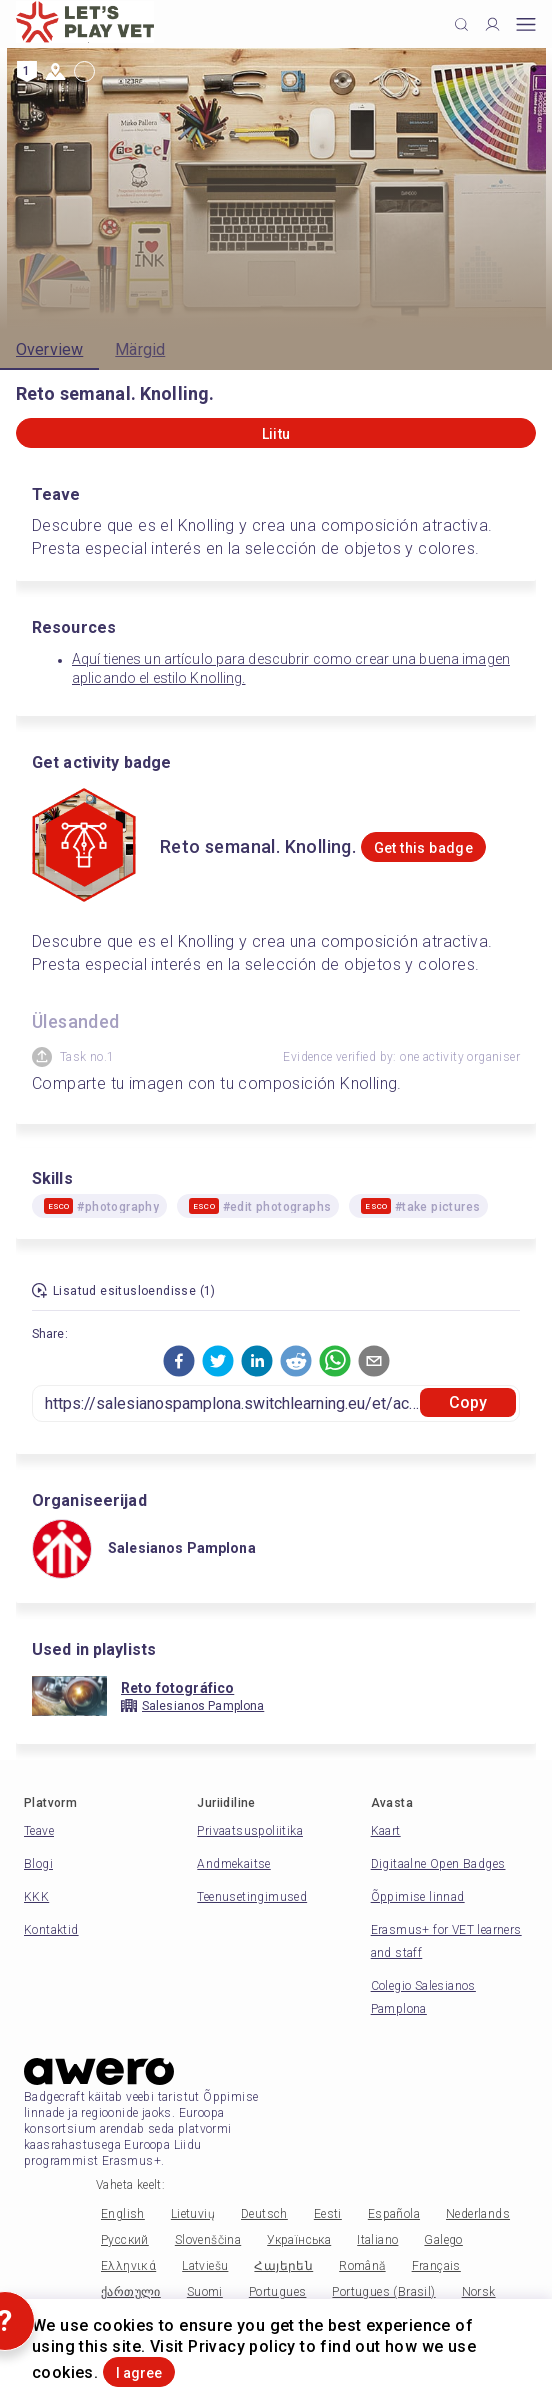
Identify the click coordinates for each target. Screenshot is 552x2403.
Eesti (328, 2214)
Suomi (205, 2292)
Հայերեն (283, 2266)
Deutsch (264, 2214)
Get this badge (424, 848)
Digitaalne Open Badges (438, 1864)
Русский (125, 2240)
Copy (468, 1402)
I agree (139, 2373)
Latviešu (205, 2266)
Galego (443, 2240)
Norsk (479, 2292)
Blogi (38, 1864)
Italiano (377, 2240)
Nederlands (478, 2214)
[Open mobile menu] (526, 24)
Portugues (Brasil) (383, 2292)
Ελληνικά (128, 2266)
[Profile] (492, 24)
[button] (179, 1361)
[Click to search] (461, 24)
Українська (299, 2240)
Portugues (278, 2292)
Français (436, 2266)
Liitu (276, 434)
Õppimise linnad (418, 1897)
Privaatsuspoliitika (250, 1831)
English (123, 2214)
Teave (39, 1831)
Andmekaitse (233, 1864)
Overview (49, 349)
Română (362, 2266)
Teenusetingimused (252, 1897)
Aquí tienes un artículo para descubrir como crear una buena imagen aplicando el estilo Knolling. (291, 668)
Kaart (386, 1831)
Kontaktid (51, 1930)
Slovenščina (208, 2240)
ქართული (131, 2292)
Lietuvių (193, 2214)
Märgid (140, 349)
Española (394, 2214)
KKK (36, 1897)
